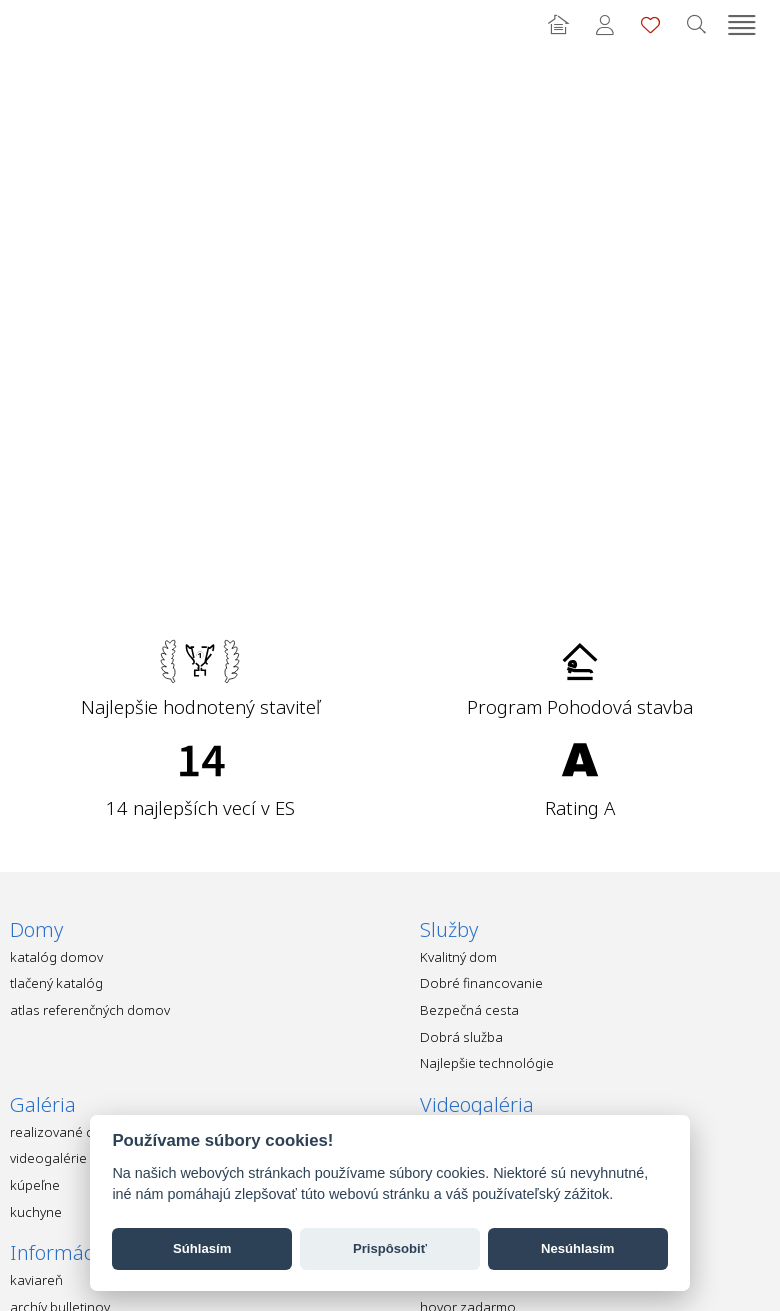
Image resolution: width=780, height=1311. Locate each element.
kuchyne (36, 1212)
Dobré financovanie (481, 983)
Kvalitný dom (458, 957)
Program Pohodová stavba (580, 706)
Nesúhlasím (578, 1248)
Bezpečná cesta (469, 1010)
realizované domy (65, 1132)
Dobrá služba (461, 1037)
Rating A (580, 807)
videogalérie (48, 1158)
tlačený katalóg (56, 983)
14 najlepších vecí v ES (200, 807)
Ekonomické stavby (45, 25)
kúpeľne (35, 1185)
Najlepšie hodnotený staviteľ (200, 706)
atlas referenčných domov (90, 1010)
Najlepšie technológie (487, 1063)
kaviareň (36, 1280)
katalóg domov (56, 957)
